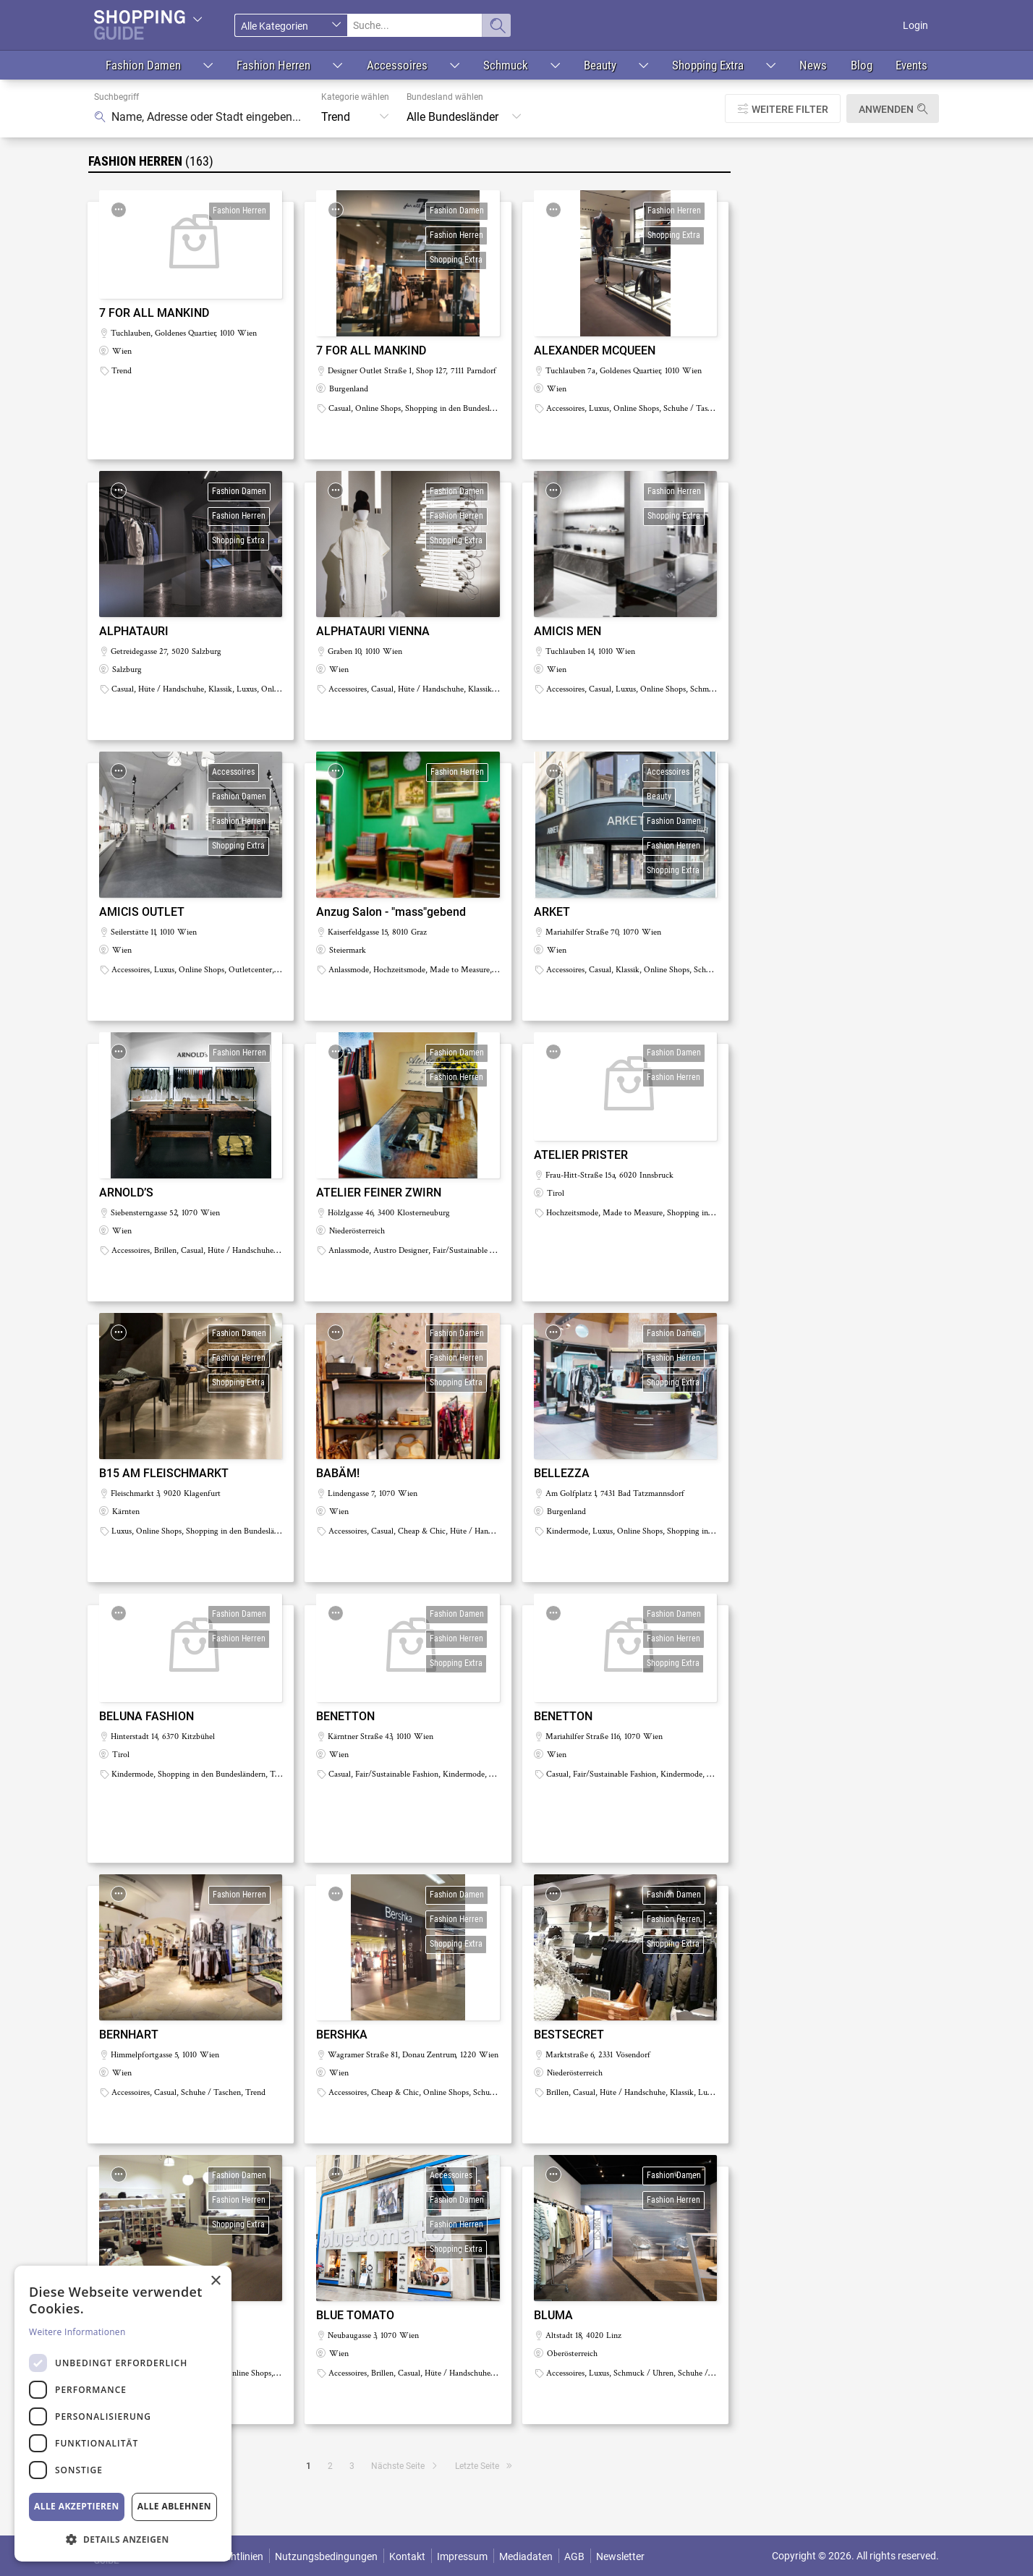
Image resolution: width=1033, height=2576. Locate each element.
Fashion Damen (143, 65)
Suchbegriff (116, 97)
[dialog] (122, 2414)
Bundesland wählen (445, 97)
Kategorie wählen (355, 97)
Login (915, 25)
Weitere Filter (790, 109)
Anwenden (886, 109)
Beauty (600, 65)
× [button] (215, 2281)
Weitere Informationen (77, 2332)
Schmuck (505, 65)
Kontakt (407, 2556)
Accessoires (397, 65)
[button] (123, 2538)
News (813, 65)
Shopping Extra (708, 65)
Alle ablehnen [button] (174, 2506)
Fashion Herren (273, 65)
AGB (574, 2556)
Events (911, 65)
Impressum (462, 2556)
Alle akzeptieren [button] (76, 2506)
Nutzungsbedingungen (326, 2556)
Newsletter (620, 2556)
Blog (861, 65)
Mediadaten (526, 2556)
